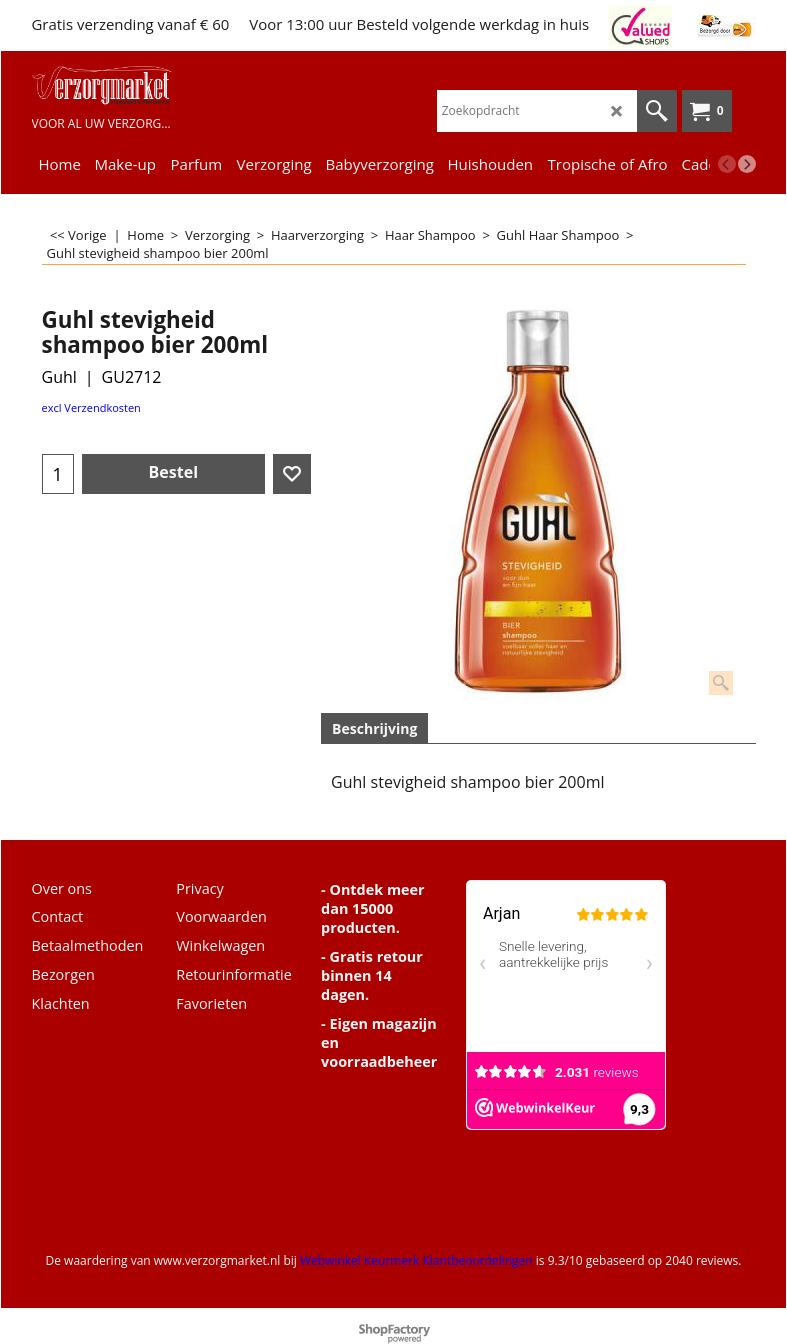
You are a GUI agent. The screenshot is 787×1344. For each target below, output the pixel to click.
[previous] (727, 164)
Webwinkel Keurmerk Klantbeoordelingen (416, 1260)
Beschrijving (374, 728)
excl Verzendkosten (91, 407)
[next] (747, 164)
